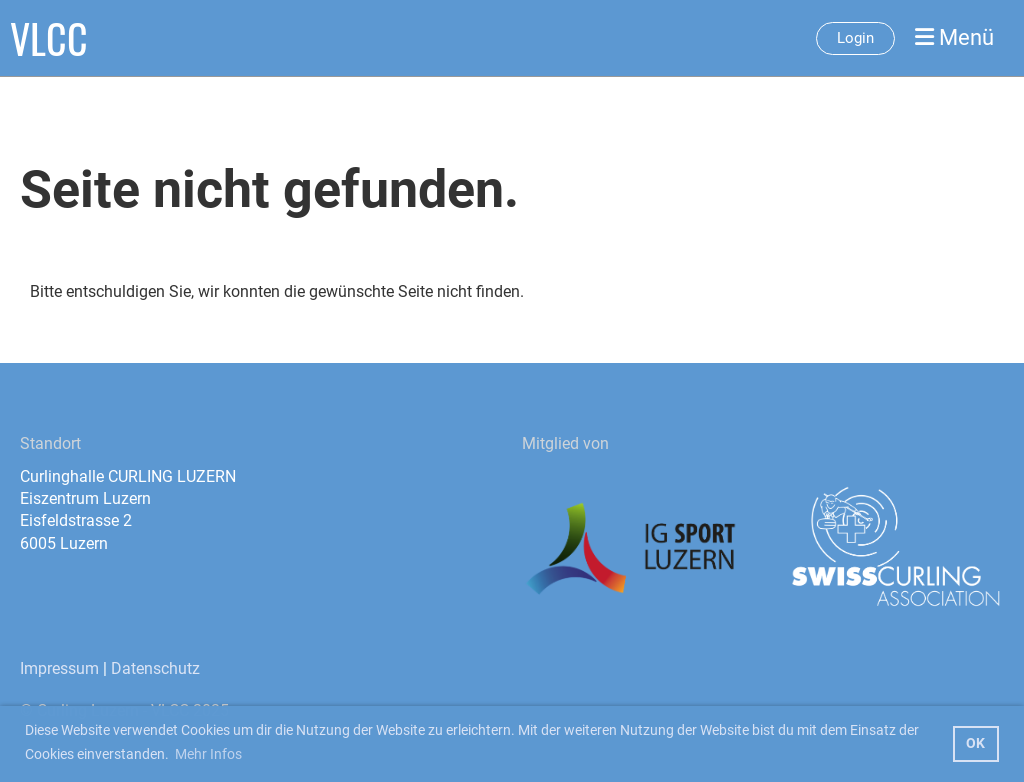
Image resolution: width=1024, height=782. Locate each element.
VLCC (49, 38)
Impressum (59, 668)
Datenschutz (155, 668)
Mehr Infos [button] (208, 754)
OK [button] (975, 743)
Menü (954, 37)
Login (855, 38)
